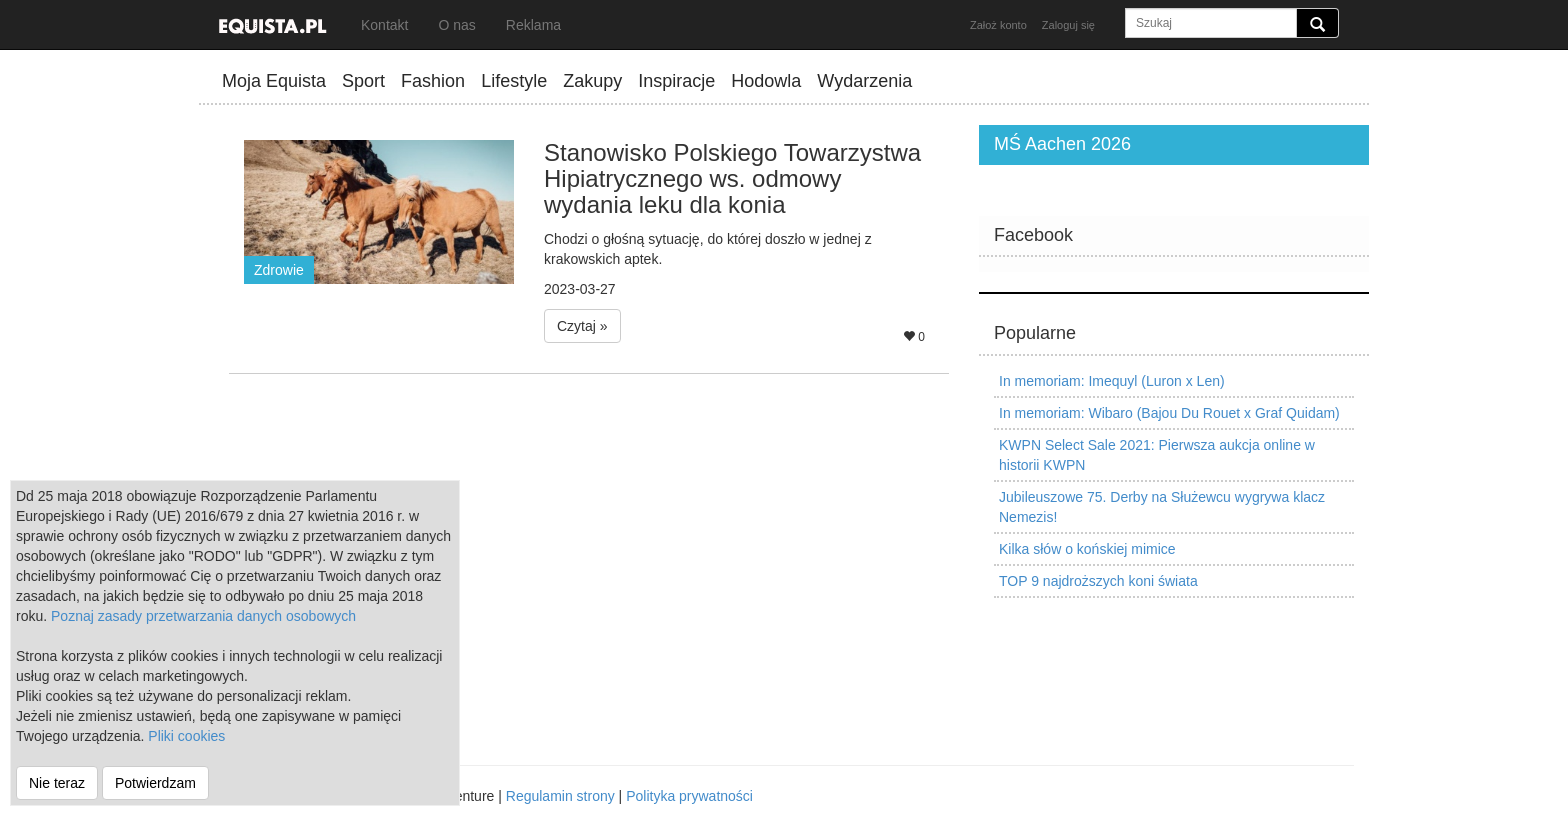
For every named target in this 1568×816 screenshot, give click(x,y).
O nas (456, 25)
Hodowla (766, 81)
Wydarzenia (864, 81)
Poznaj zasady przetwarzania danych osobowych (203, 616)
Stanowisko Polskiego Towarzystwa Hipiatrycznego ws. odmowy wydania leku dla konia (732, 179)
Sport (363, 81)
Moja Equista (274, 81)
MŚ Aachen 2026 (1062, 144)
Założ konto (998, 25)
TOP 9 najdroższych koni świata (1098, 581)
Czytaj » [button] (582, 326)
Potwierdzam (155, 783)
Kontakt (384, 25)
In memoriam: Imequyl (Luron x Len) (1112, 381)
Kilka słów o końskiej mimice (1087, 549)
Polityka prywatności (689, 796)
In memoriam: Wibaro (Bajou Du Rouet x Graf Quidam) (1169, 413)
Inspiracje (676, 81)
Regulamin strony (560, 796)
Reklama (533, 25)
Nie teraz (57, 783)
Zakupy (592, 81)
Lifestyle (514, 81)
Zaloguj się (1068, 25)
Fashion (433, 81)
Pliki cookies (186, 736)
